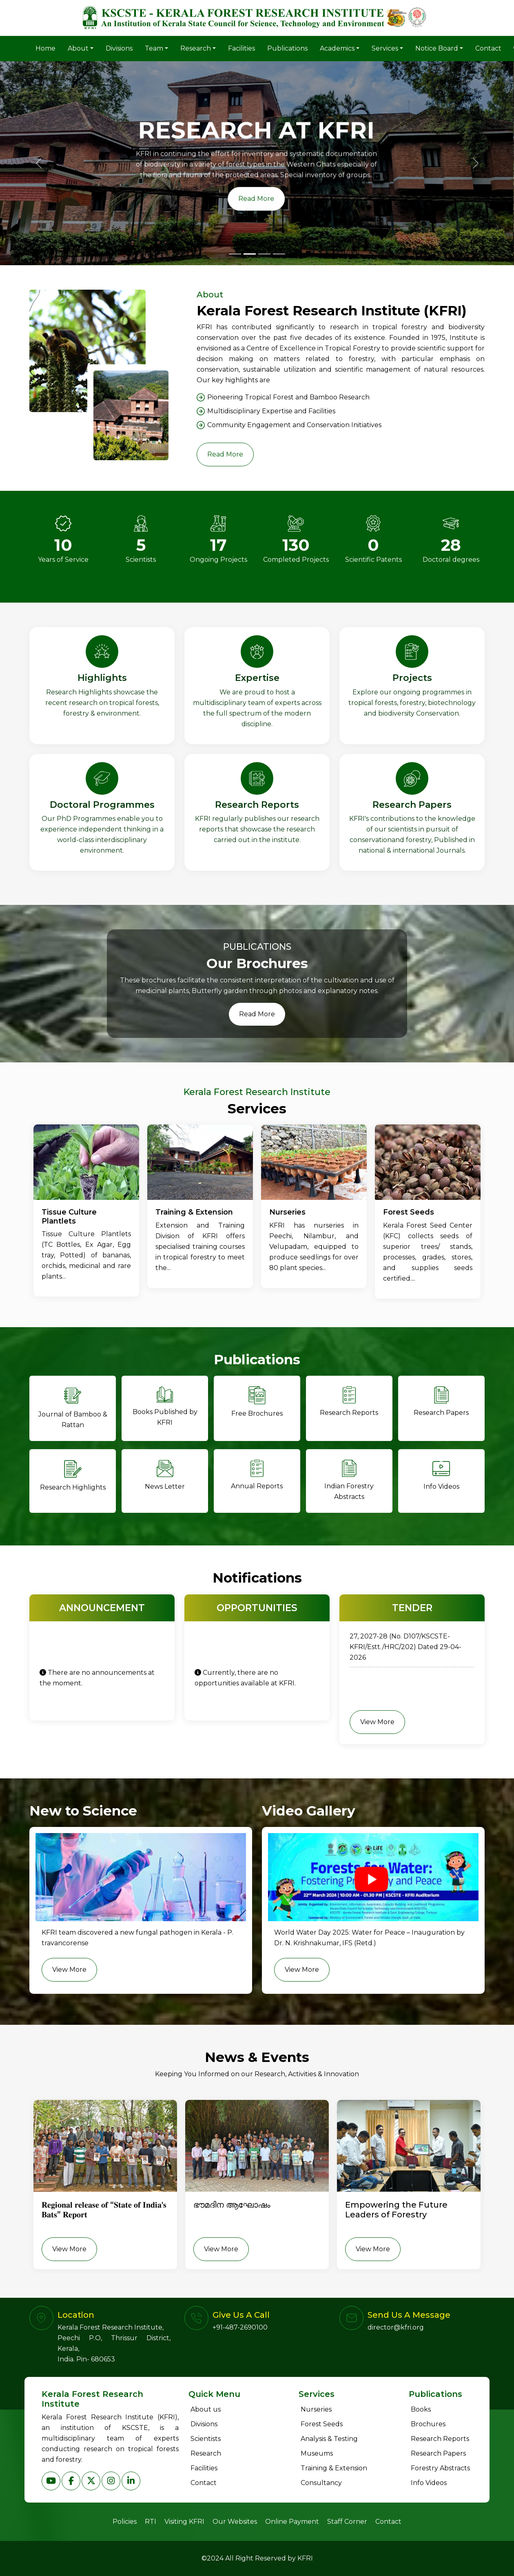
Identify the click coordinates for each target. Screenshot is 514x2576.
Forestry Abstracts (440, 2468)
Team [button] (154, 48)
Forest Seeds (322, 2424)
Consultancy (321, 2483)
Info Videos (429, 2483)
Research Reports (440, 2439)
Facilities (241, 48)
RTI (150, 2521)
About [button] (78, 48)
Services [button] (385, 48)
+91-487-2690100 (240, 2327)
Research (206, 2453)
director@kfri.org (396, 2327)
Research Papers (438, 2453)
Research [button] (195, 48)
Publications (287, 48)
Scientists (206, 2439)
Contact (488, 48)
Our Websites (235, 2521)
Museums (317, 2453)
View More (377, 1722)
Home (45, 48)
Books (421, 2409)
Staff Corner (347, 2521)
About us (206, 2409)
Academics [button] (337, 48)
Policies (125, 2521)
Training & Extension (334, 2468)
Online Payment (292, 2521)
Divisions (119, 48)
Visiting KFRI (184, 2521)
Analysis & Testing (329, 2439)
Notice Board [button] (436, 48)
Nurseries (316, 2409)
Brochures (428, 2424)
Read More (225, 454)
